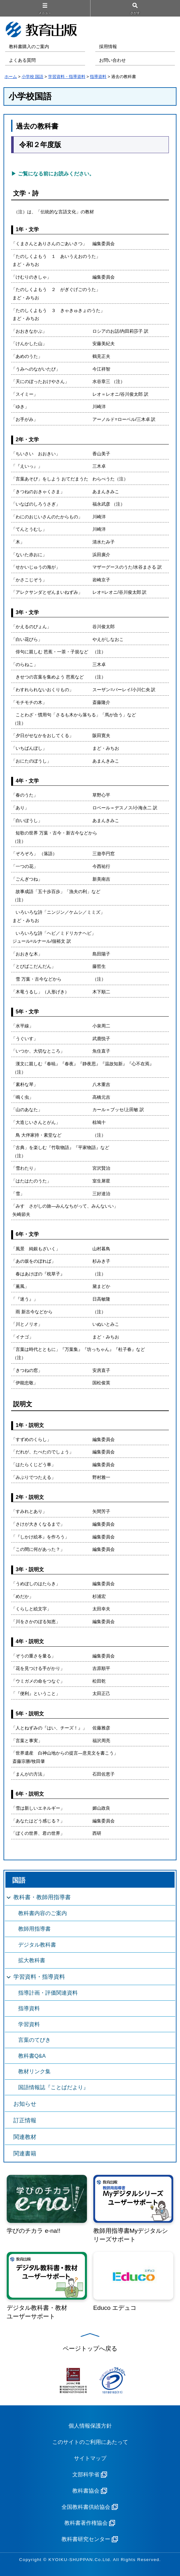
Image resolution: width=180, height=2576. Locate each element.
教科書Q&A (32, 2056)
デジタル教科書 (37, 1945)
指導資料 (98, 76)
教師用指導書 (34, 1929)
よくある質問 (22, 60)
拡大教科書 (31, 1960)
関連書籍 (24, 2153)
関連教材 (24, 2137)
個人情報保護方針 (90, 2426)
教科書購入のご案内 (29, 46)
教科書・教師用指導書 (42, 1897)
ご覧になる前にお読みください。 (56, 173)
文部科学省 (85, 2475)
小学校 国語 (33, 76)
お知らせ (24, 2104)
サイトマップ (90, 2458)
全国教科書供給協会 (85, 2507)
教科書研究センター (85, 2539)
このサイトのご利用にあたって (90, 2442)
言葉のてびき (34, 2040)
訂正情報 (24, 2120)
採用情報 (108, 46)
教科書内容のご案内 (42, 1913)
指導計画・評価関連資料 (48, 1993)
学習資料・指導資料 (66, 76)
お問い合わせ (112, 60)
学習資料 (29, 2024)
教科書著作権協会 (86, 2523)
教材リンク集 (34, 2072)
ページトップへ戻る (90, 2348)
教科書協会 (85, 2491)
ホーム (10, 76)
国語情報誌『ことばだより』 (53, 2087)
